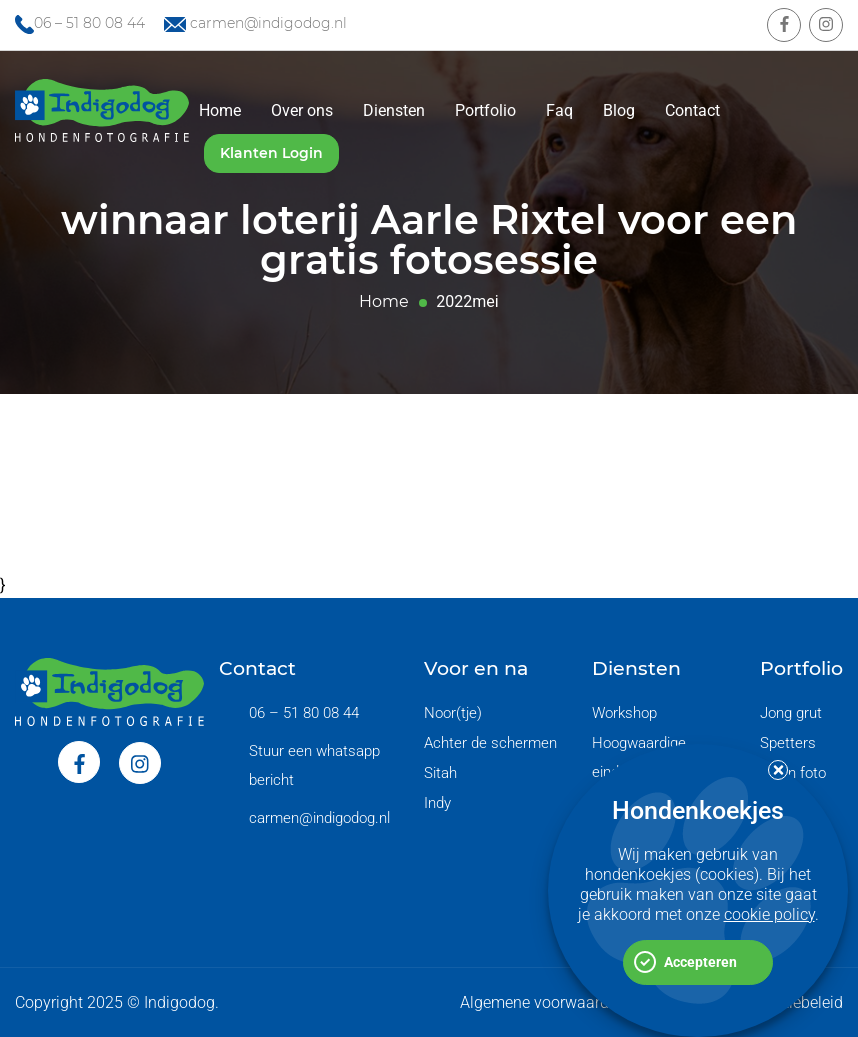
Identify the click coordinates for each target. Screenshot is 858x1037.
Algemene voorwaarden (543, 1002)
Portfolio (485, 110)
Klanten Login (271, 153)
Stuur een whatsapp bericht (314, 765)
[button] (778, 771)
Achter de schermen (490, 743)
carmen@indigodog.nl (268, 23)
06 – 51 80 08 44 (89, 23)
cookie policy (769, 915)
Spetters (788, 743)
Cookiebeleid (798, 1002)
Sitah (440, 773)
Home (220, 110)
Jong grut (791, 713)
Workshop (624, 713)
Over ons (302, 110)
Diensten (394, 110)
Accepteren (700, 963)
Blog (619, 110)
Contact (692, 110)
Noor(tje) (453, 713)
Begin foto (793, 773)
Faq (559, 110)
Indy (437, 803)
